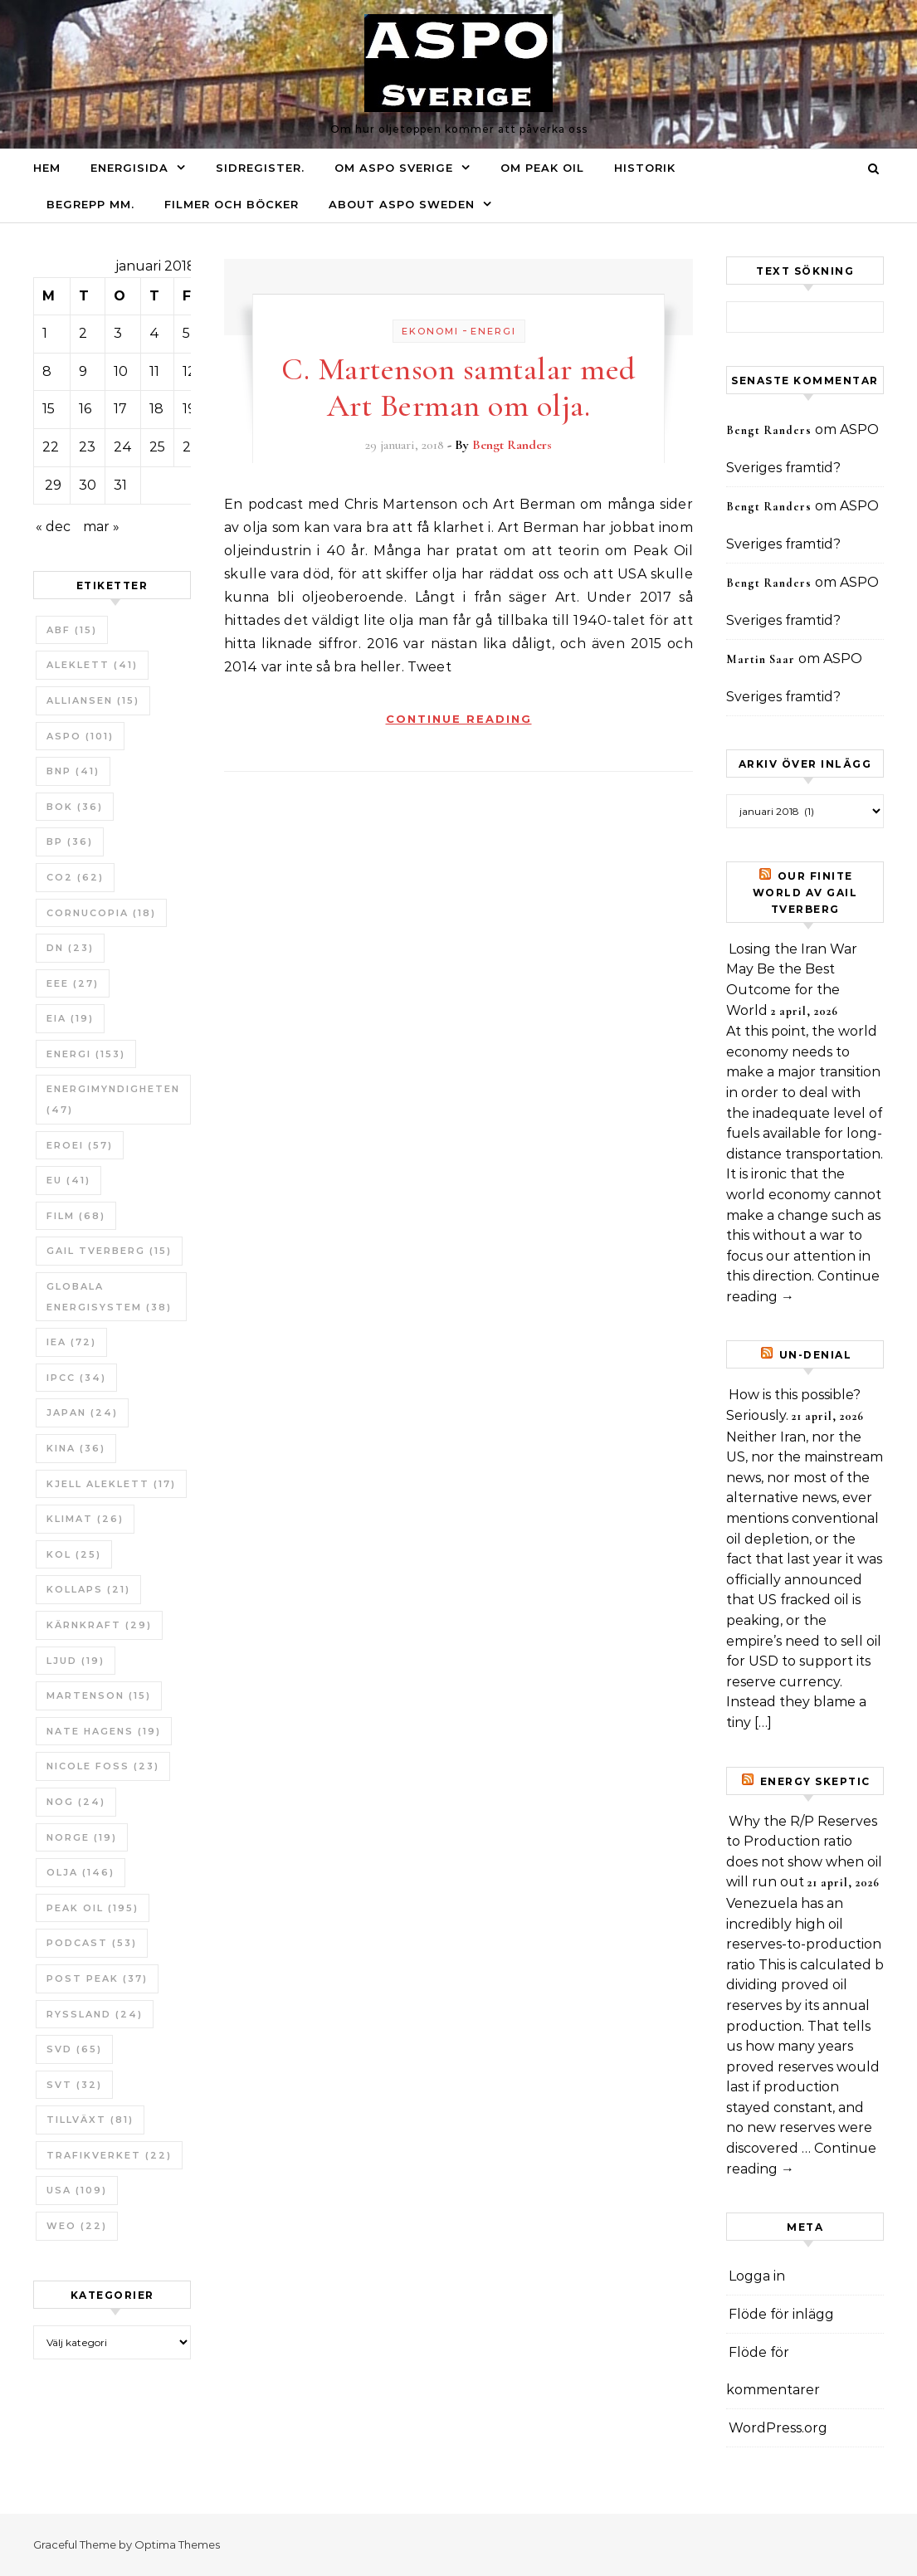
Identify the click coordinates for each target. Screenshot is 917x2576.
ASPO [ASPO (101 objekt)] (80, 736)
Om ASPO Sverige (393, 167)
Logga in (757, 2276)
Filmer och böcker (231, 204)
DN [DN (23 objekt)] (70, 948)
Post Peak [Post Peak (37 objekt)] (97, 1978)
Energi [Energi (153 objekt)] (85, 1054)
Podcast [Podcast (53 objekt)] (91, 1943)
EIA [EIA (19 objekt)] (70, 1018)
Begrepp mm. (90, 204)
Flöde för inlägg (781, 2314)
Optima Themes (177, 2544)
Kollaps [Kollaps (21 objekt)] (88, 1589)
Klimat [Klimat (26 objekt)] (85, 1519)
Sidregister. (260, 167)
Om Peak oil (542, 167)
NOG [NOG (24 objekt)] (75, 1802)
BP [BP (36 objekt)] (69, 841)
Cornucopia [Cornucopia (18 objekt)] (101, 913)
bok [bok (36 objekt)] (74, 806)
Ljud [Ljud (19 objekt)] (75, 1660)
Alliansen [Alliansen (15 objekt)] (92, 700)
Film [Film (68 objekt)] (75, 1216)
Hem (47, 167)
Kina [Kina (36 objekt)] (75, 1448)
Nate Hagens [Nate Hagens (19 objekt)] (103, 1731)
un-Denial (815, 1355)
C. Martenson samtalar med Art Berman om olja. (458, 387)
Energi (493, 331)
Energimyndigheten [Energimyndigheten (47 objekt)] (113, 1099)
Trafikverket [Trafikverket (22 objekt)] (109, 2155)
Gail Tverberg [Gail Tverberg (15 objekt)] (109, 1250)
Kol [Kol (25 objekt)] (73, 1554)
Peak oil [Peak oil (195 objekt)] (92, 1908)
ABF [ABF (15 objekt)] (71, 630)
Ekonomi (430, 331)
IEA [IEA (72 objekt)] (71, 1342)
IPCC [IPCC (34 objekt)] (76, 1377)
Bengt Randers (512, 445)
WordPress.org (778, 2428)
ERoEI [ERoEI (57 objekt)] (79, 1145)
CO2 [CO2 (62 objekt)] (75, 877)
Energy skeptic (815, 1781)
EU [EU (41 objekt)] (68, 1180)
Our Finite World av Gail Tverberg (805, 892)
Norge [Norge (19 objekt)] (81, 1837)
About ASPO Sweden (402, 204)
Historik (645, 167)
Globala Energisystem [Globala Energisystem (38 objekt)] (109, 1297)
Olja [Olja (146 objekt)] (80, 1872)
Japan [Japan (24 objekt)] (82, 1412)
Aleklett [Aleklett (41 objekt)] (92, 665)
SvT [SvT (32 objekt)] (74, 2085)
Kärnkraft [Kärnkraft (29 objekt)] (99, 1625)
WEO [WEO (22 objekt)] (76, 2226)
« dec (53, 526)
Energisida (129, 167)
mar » (101, 526)
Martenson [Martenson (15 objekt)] (98, 1695)
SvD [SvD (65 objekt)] (74, 2049)
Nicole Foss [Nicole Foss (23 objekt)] (102, 1766)
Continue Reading (459, 718)
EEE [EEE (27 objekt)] (72, 983)
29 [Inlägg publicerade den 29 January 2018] (53, 485)
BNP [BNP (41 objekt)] (73, 771)
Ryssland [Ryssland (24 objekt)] (94, 2014)
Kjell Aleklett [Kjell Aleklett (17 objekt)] (111, 1484)
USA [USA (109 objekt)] (76, 2190)
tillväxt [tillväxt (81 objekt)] (90, 2119)
